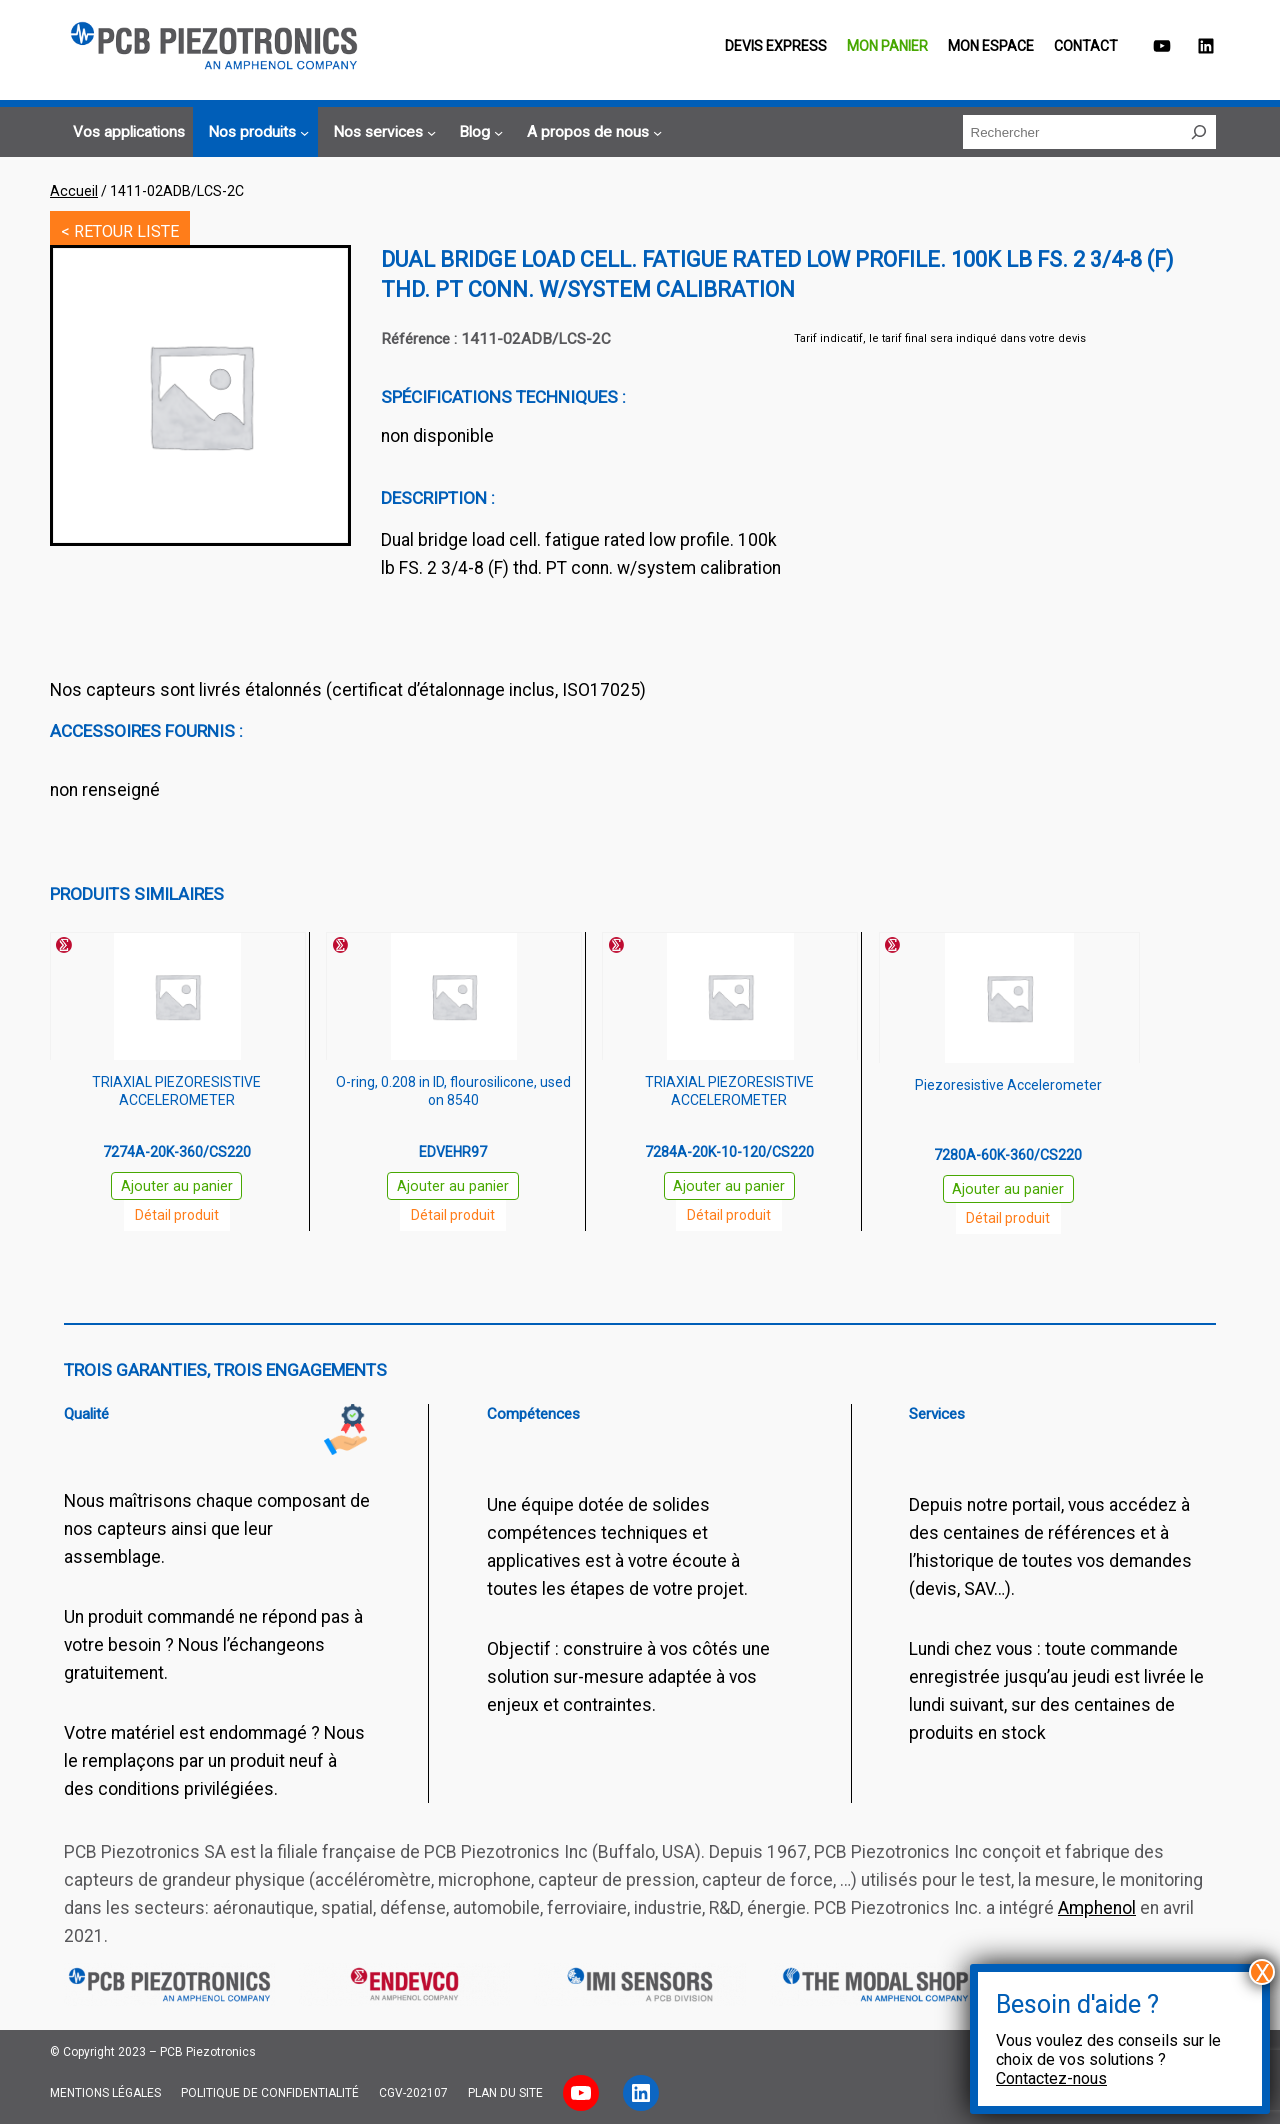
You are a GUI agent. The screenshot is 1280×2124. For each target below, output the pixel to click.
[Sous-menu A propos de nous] (591, 133)
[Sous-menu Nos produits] (255, 133)
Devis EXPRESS (776, 46)
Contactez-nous (1051, 2078)
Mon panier (887, 46)
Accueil (74, 191)
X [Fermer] (1262, 1972)
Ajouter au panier (177, 1186)
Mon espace (991, 46)
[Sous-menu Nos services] (381, 133)
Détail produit (177, 1215)
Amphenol (1097, 1908)
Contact (1086, 46)
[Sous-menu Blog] (478, 133)
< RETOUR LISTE (120, 231)
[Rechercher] (1199, 132)
